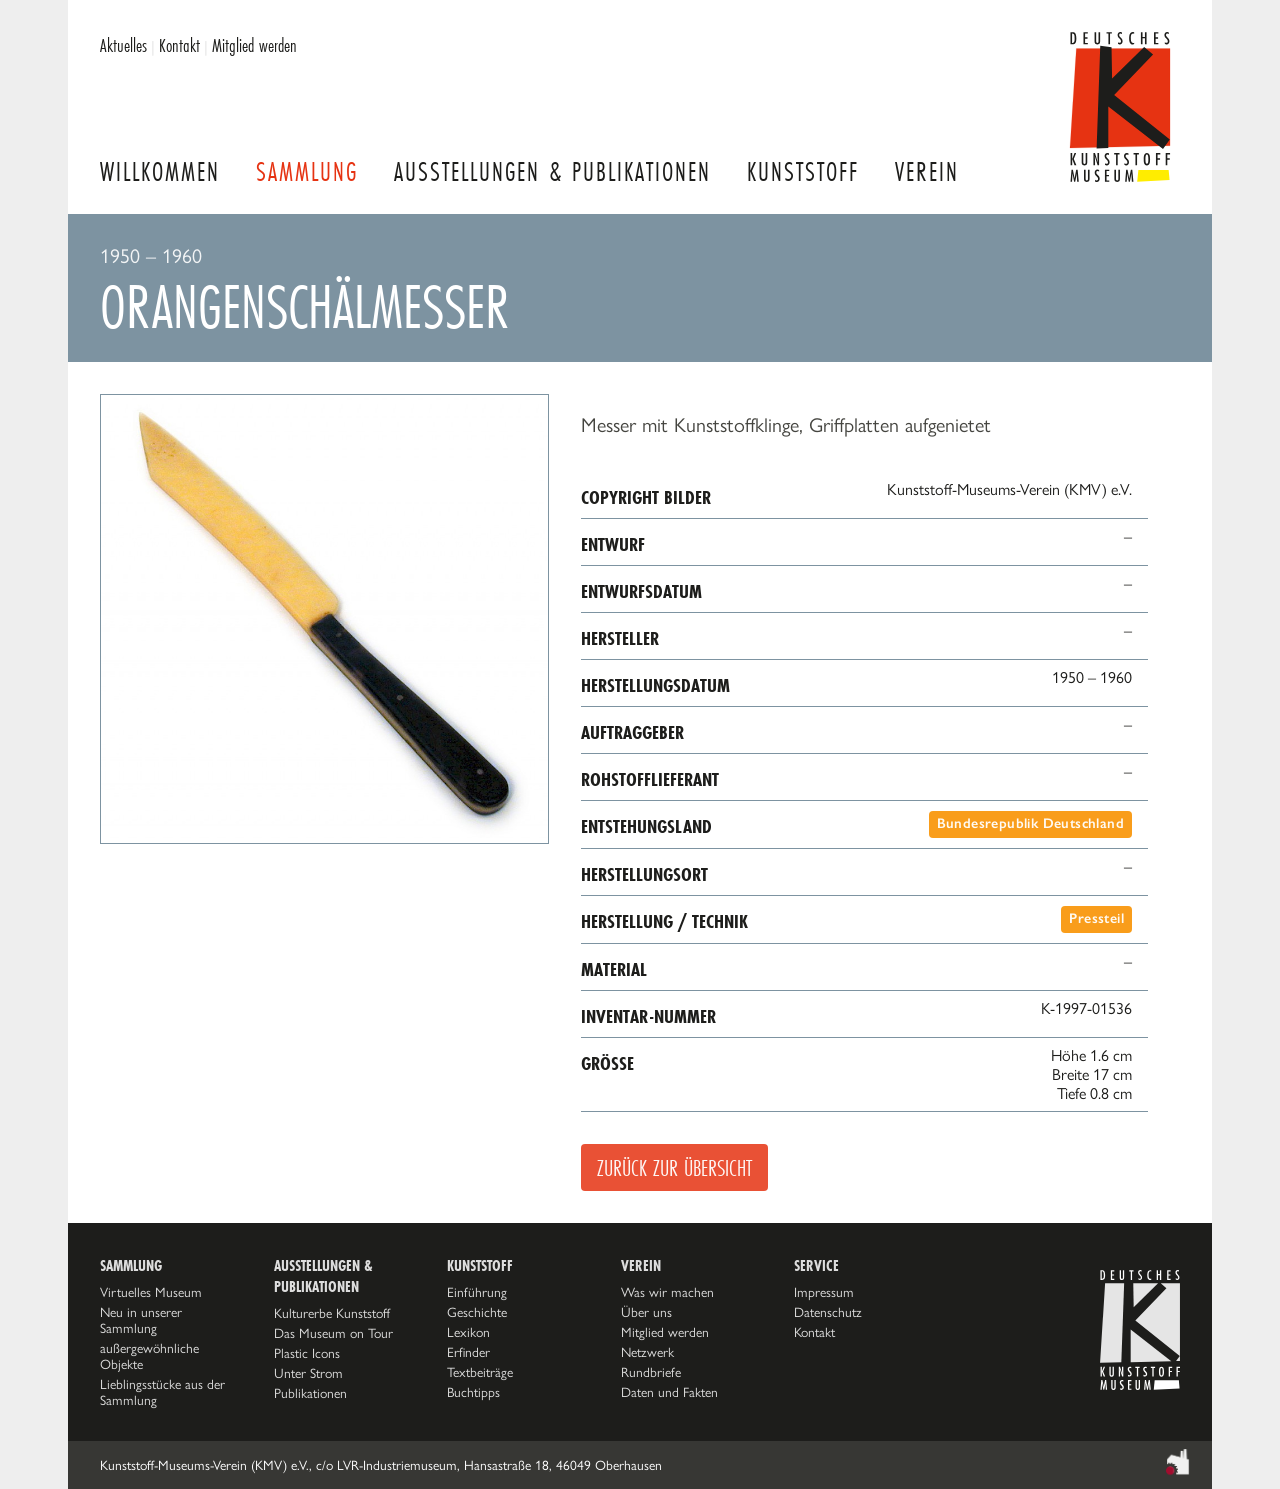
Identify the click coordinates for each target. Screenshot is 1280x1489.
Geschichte (477, 1312)
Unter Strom (308, 1373)
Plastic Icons (307, 1353)
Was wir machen (667, 1292)
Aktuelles (123, 45)
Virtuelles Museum (151, 1292)
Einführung (477, 1292)
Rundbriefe (651, 1372)
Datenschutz (828, 1312)
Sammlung (307, 171)
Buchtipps (473, 1392)
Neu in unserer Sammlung (141, 1320)
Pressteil (1096, 918)
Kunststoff (803, 171)
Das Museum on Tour (333, 1333)
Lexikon (468, 1332)
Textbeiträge (480, 1372)
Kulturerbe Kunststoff (332, 1313)
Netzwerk (647, 1352)
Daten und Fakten (669, 1392)
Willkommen (160, 171)
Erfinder (468, 1352)
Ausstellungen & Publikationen (552, 171)
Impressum (824, 1292)
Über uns (646, 1312)
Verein (927, 171)
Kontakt (179, 45)
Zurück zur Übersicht (674, 1167)
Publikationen (310, 1393)
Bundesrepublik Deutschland (1030, 823)
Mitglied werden (254, 45)
